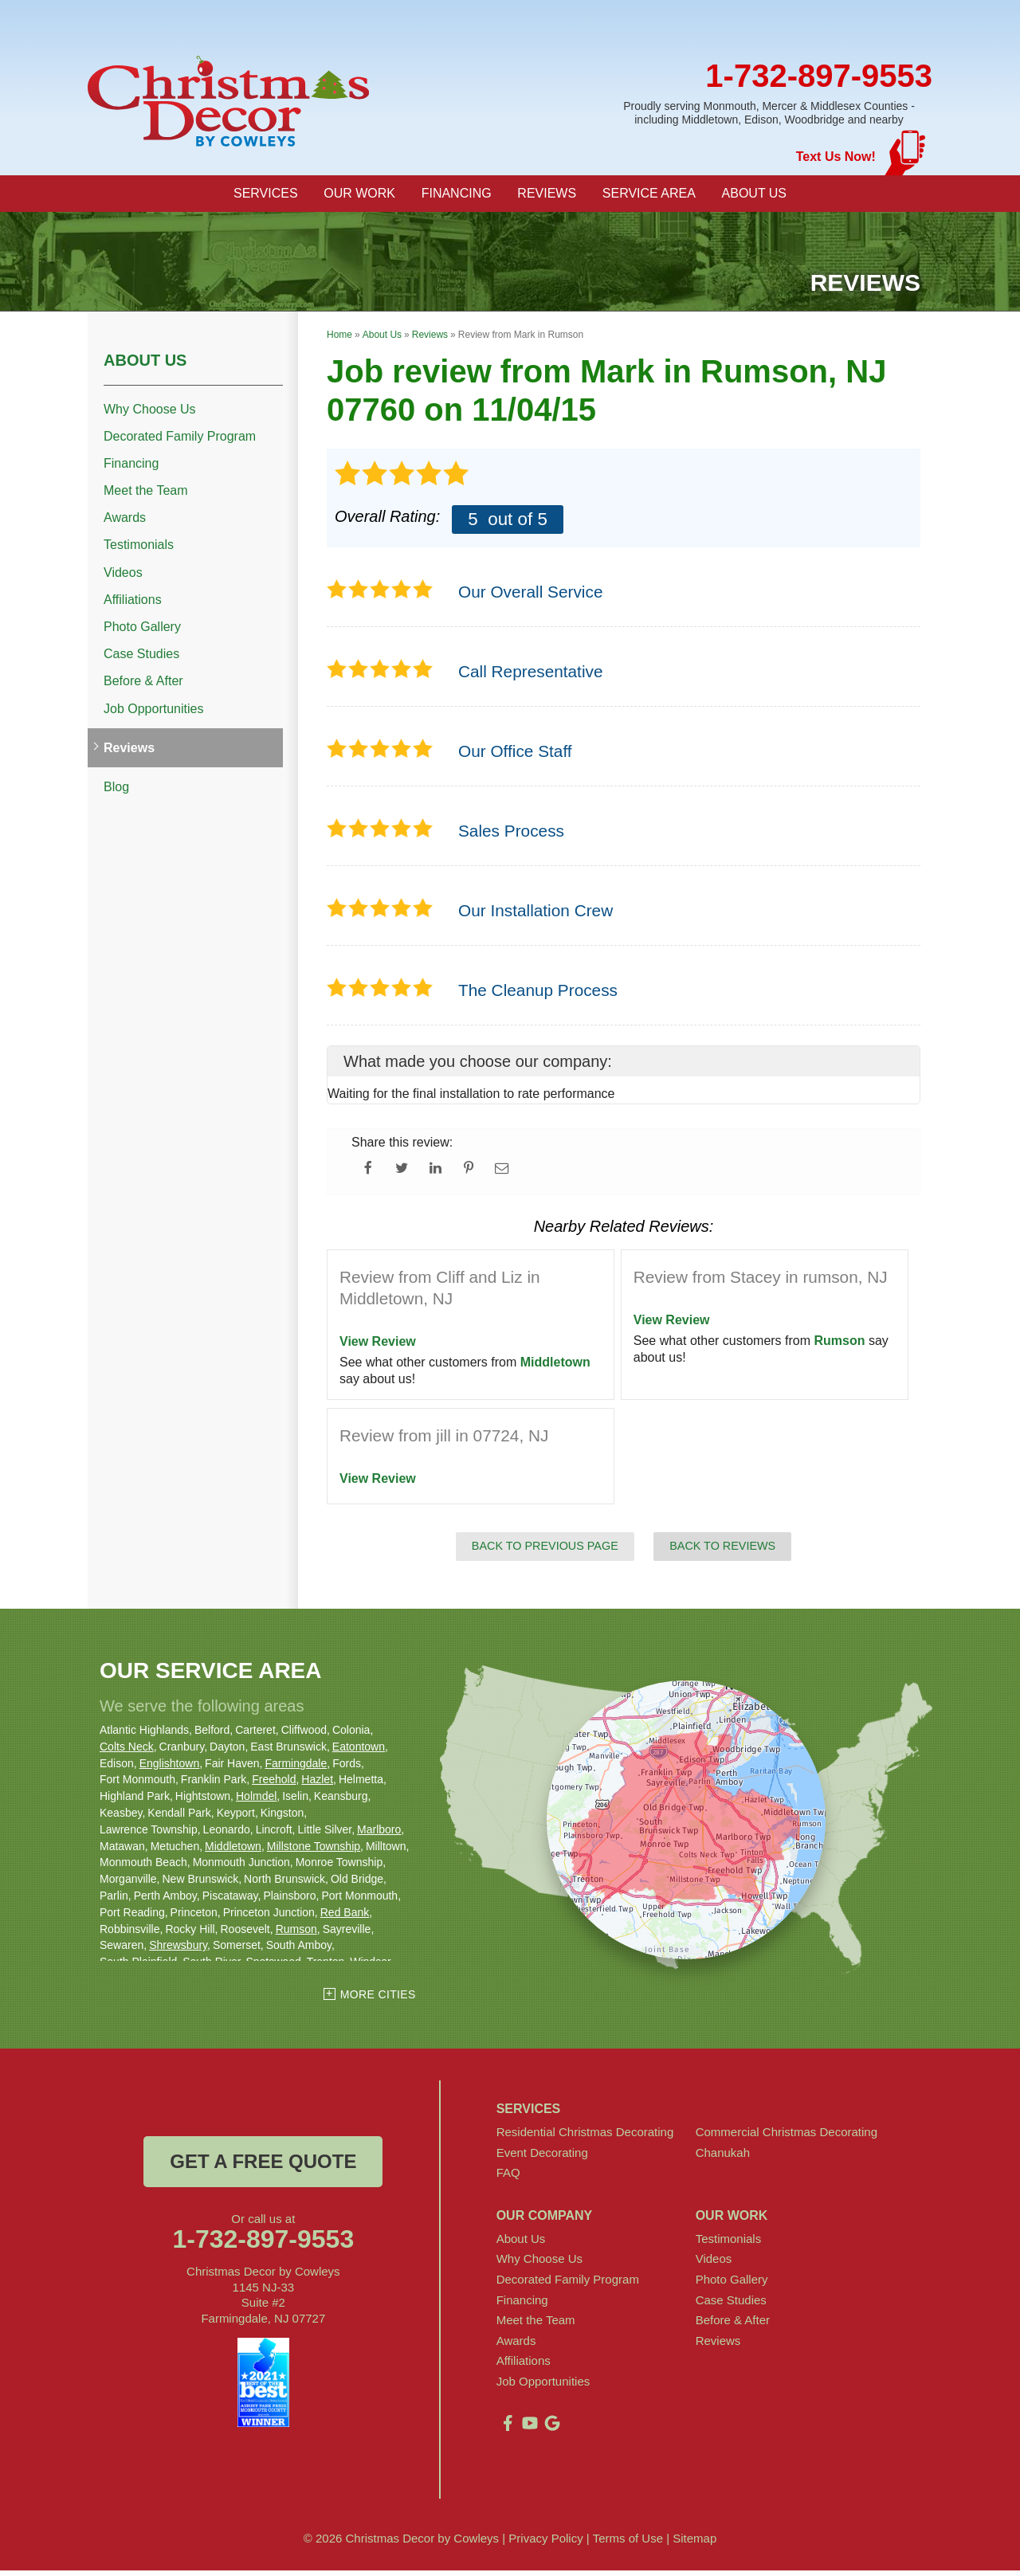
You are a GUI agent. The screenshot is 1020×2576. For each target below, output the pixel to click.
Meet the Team (146, 496)
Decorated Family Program (180, 442)
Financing (131, 469)
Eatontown (358, 1752)
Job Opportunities (153, 713)
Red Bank (344, 1917)
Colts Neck (127, 1752)
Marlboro (379, 1835)
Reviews (129, 753)
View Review (377, 1347)
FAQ (508, 2178)
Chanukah (723, 2157)
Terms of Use (628, 2544)
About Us (145, 365)
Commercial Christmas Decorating (786, 2137)
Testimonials (139, 550)
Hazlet (317, 1784)
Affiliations (133, 605)
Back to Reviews (722, 1551)
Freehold (274, 1784)
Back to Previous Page (545, 1551)
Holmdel (256, 1801)
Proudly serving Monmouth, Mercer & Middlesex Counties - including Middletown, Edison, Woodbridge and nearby (769, 113)
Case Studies (141, 659)
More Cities (378, 2000)
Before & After (143, 686)
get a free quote (263, 2167)
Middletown (555, 1367)
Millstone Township (313, 1851)
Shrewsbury (178, 1950)
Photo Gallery (142, 632)
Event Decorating (542, 2157)
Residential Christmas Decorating (585, 2137)
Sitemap (694, 2544)
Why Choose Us (150, 414)
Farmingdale (296, 1768)
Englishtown (169, 1768)
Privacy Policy (545, 2544)
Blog (116, 792)
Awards (125, 523)
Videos (123, 578)
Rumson (839, 1346)
